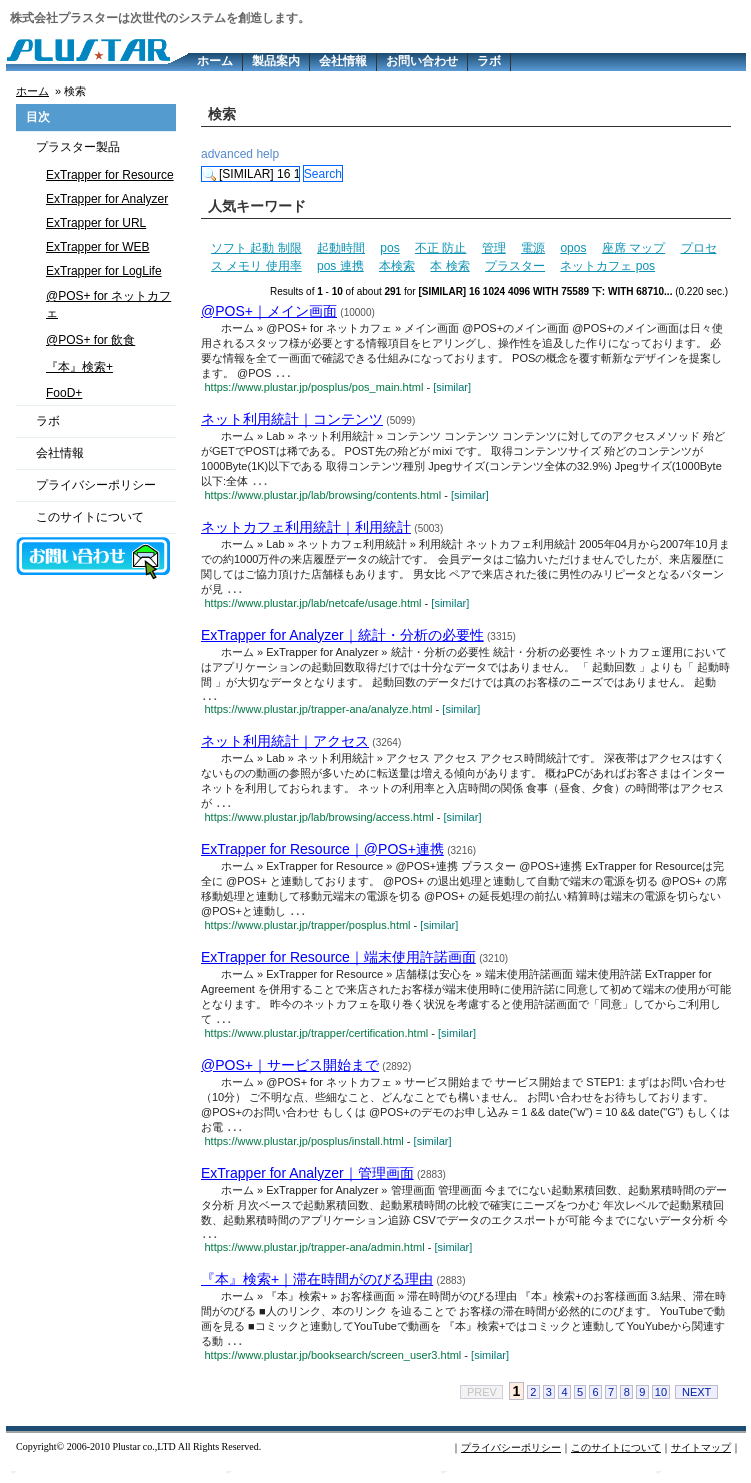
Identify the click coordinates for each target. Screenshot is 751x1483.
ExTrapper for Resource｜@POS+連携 (322, 855)
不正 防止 (440, 248)
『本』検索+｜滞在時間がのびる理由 (317, 1290)
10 (661, 1404)
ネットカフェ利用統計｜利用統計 (306, 529)
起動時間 (341, 248)
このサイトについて (90, 517)
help (267, 154)
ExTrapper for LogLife (104, 271)
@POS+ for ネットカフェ (108, 304)
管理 (494, 248)
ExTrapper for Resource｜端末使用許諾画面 (338, 964)
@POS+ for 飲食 (90, 340)
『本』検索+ (79, 367)
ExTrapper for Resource (110, 175)
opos (573, 248)
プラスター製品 (78, 147)
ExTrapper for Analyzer (107, 199)
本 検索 (449, 266)
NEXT (696, 1404)
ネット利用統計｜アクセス (285, 746)
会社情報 (343, 61)
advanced (227, 154)
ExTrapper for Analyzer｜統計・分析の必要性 (342, 638)
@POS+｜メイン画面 (269, 311)
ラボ (489, 61)
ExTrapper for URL (96, 223)
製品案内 (276, 61)
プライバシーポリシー (96, 485)
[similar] (452, 388)
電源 (533, 248)
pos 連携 (340, 266)
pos (389, 248)
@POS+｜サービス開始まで (290, 1073)
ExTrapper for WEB (98, 247)
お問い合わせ (422, 61)
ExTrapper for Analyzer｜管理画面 (307, 1182)
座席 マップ (633, 248)
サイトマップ (701, 1459)
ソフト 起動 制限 (256, 248)
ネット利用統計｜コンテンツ (292, 420)
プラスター (515, 266)
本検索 (397, 266)
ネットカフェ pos (607, 266)
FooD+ (64, 393)
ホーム (215, 61)
